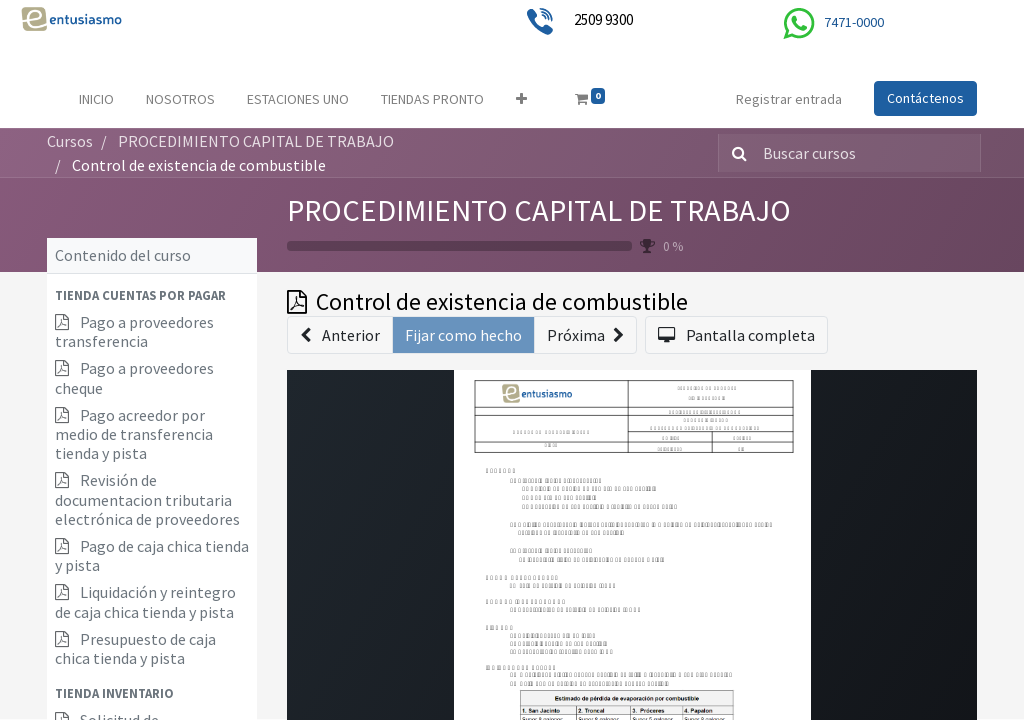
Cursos (70, 141)
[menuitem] (96, 99)
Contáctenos (925, 98)
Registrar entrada (789, 99)
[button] (521, 99)
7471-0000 (854, 22)
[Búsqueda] (735, 153)
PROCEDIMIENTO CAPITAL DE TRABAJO (539, 210)
